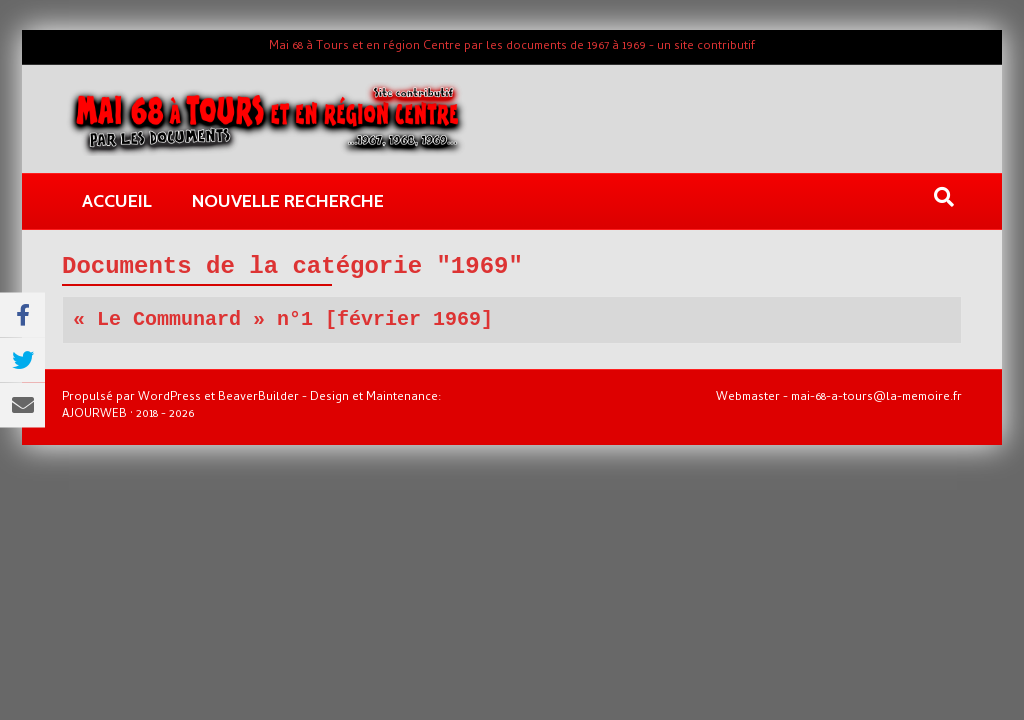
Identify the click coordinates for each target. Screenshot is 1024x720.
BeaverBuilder (258, 398)
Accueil (117, 201)
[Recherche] (944, 197)
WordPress (169, 398)
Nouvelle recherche (288, 201)
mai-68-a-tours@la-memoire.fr (876, 398)
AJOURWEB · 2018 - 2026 (128, 415)
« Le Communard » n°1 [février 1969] (283, 319)
